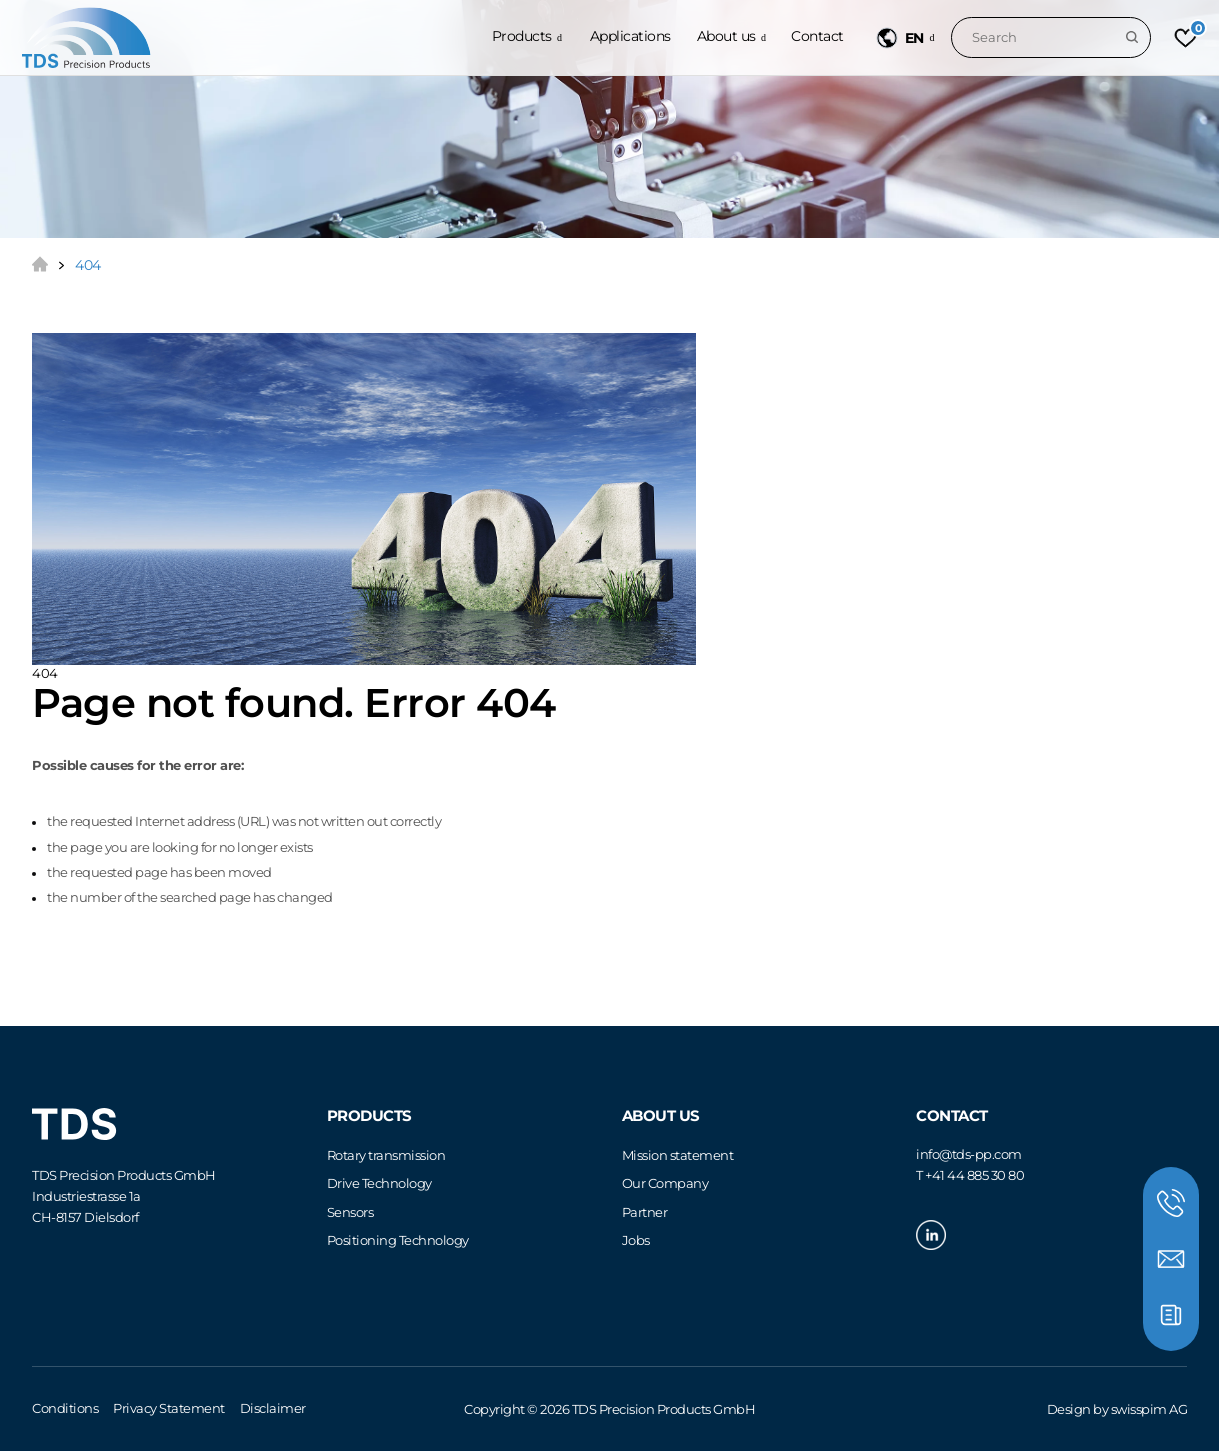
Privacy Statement (169, 1408)
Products (522, 36)
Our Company (665, 1183)
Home (40, 264)
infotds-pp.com (969, 1154)
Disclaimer (273, 1408)
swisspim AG (1149, 1409)
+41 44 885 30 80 (974, 1175)
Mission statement (678, 1155)
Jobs (636, 1240)
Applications (630, 36)
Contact (817, 36)
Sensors (350, 1212)
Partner (645, 1212)
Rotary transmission (386, 1155)
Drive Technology (379, 1183)
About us (726, 36)
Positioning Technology (398, 1240)
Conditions (65, 1408)
